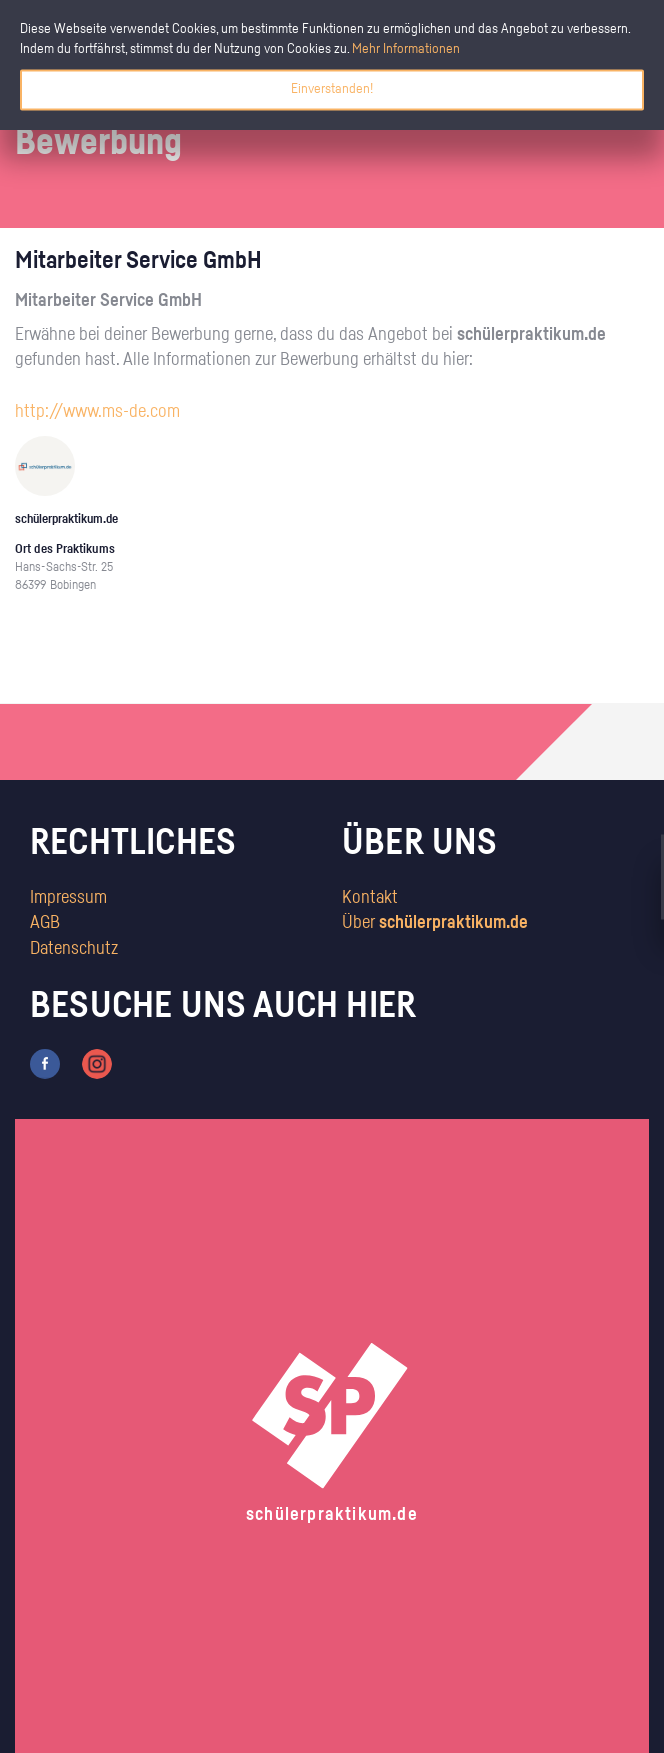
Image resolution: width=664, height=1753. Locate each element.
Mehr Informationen (406, 49)
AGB (45, 923)
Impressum (68, 898)
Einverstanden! (332, 89)
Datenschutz (74, 949)
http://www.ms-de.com (97, 412)
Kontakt (370, 898)
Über (435, 923)
